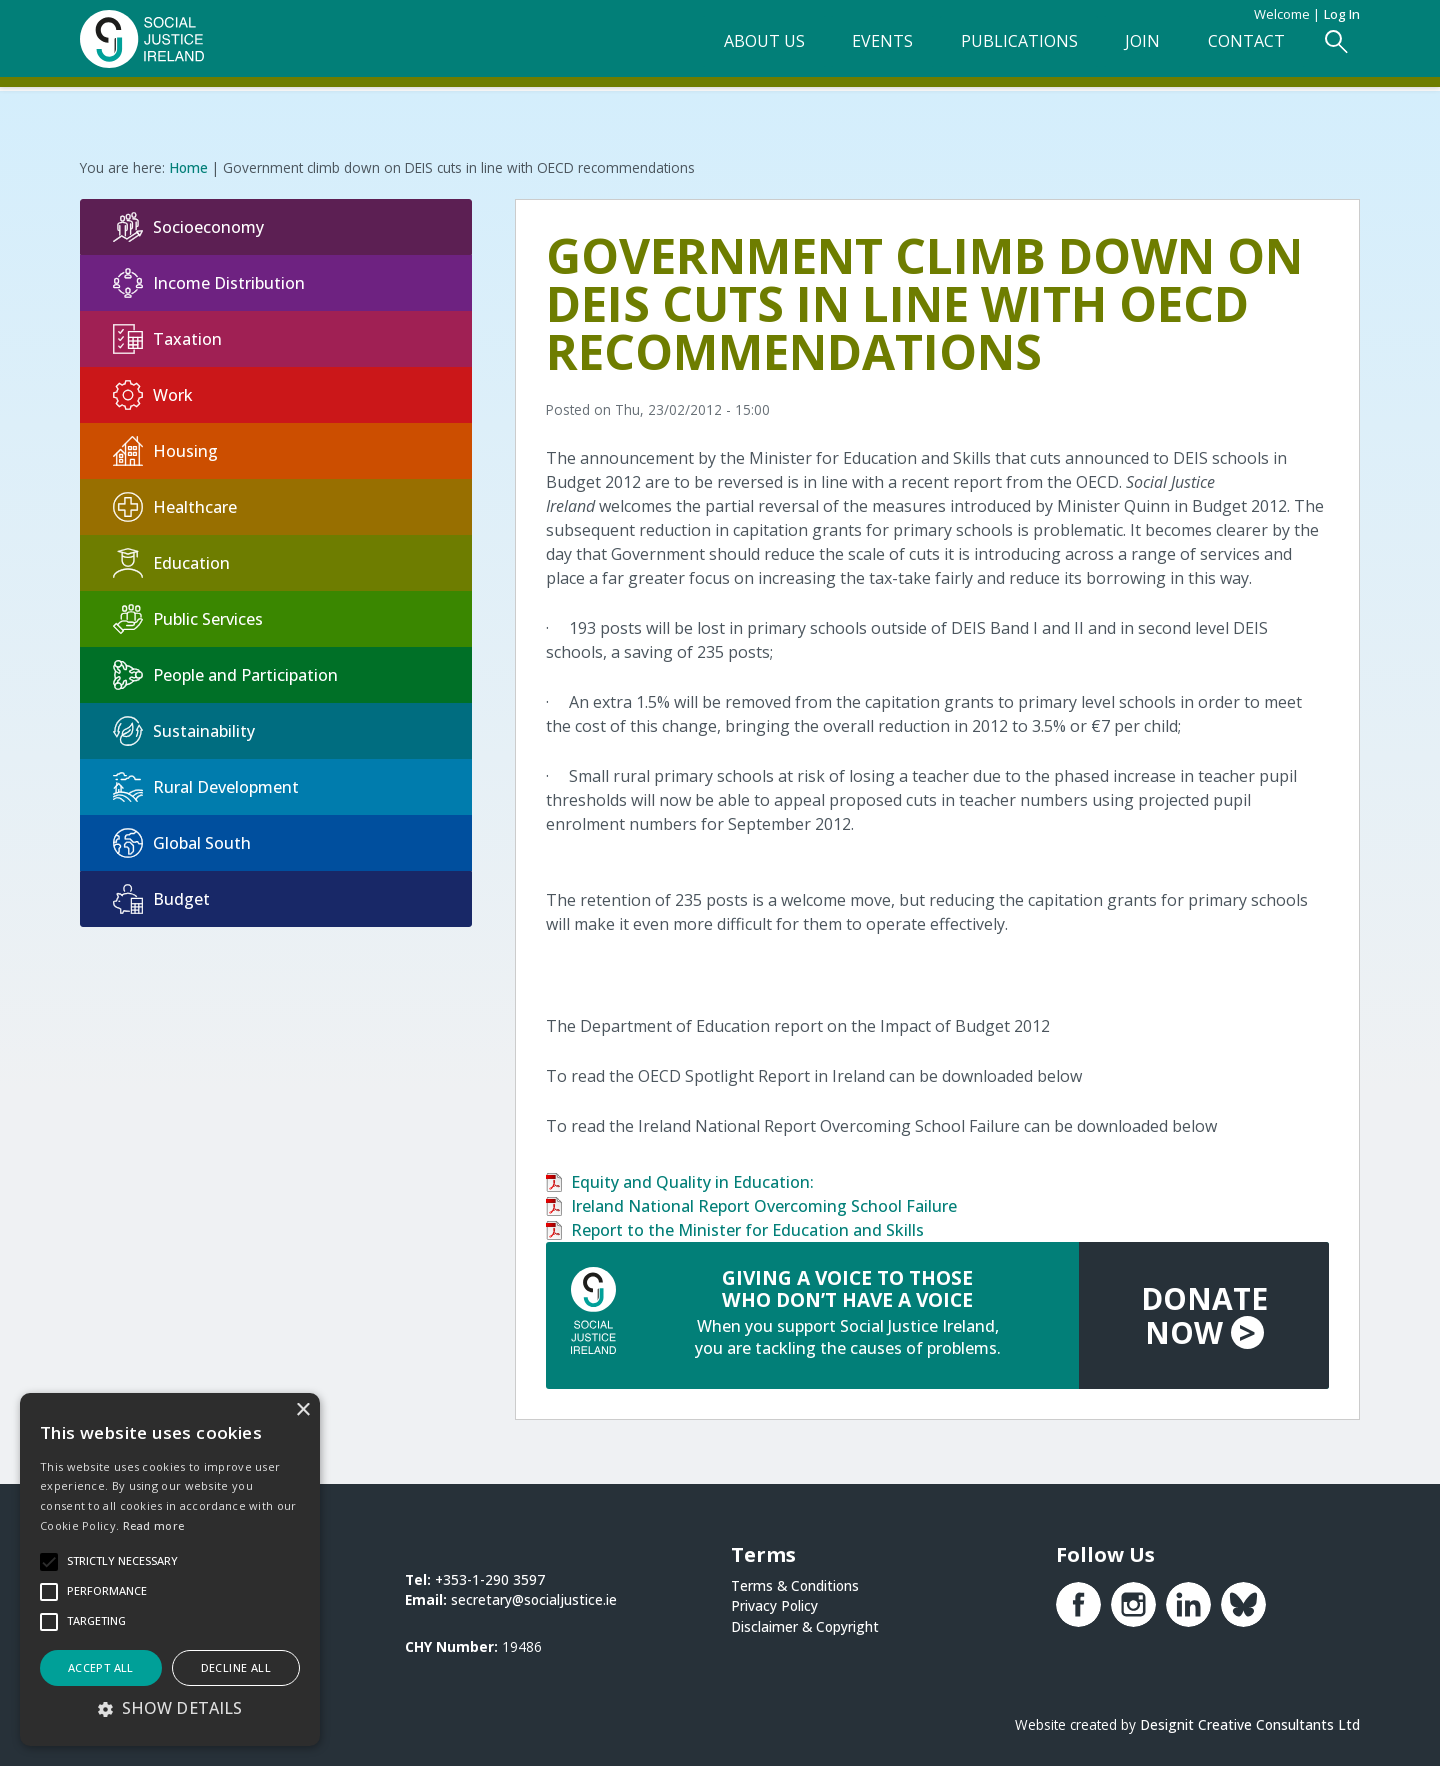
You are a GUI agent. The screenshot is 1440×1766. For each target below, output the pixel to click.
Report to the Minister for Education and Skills (747, 1228)
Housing (165, 449)
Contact (1236, 51)
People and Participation (225, 673)
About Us (712, 51)
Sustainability (184, 729)
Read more (154, 1525)
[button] (170, 1708)
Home (188, 165)
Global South (182, 841)
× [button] (302, 1410)
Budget (161, 897)
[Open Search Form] (1334, 51)
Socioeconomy (188, 225)
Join (1122, 51)
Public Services (188, 617)
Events (841, 51)
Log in (1342, 14)
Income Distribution (209, 281)
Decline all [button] (236, 1667)
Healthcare (175, 505)
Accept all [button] (101, 1667)
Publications (988, 51)
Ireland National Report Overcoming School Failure (764, 1204)
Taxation (167, 337)
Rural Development (206, 785)
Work (153, 393)
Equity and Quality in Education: (692, 1180)
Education (171, 561)
